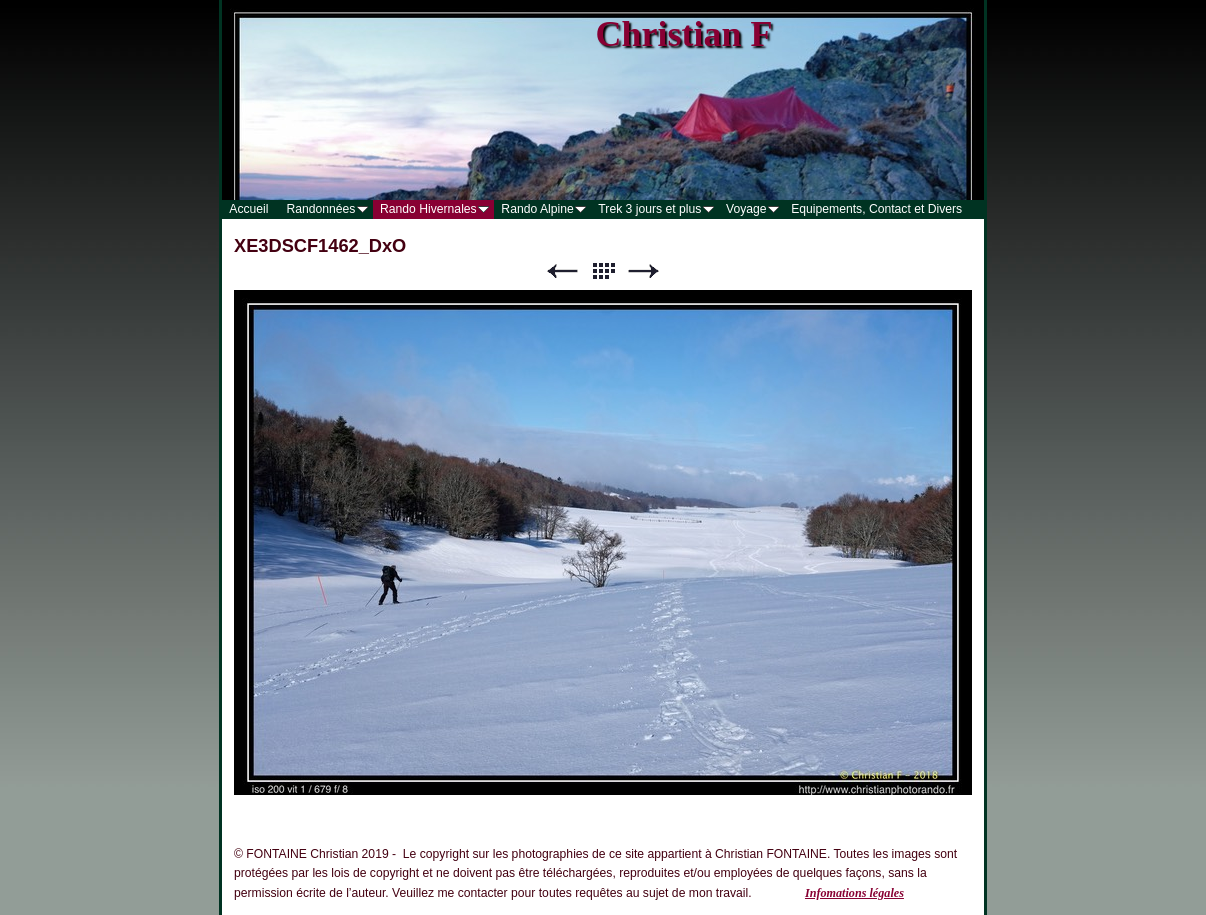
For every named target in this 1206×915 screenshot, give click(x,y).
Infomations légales (854, 893)
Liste (603, 271)
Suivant (644, 271)
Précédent (562, 271)
